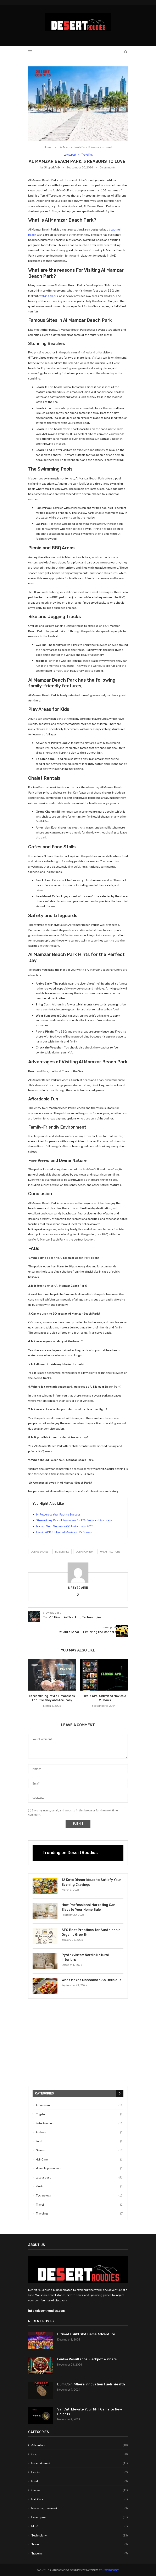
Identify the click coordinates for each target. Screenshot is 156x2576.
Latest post (79, 2177)
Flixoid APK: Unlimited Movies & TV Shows (64, 1532)
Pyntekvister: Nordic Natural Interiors (85, 1957)
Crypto (79, 2114)
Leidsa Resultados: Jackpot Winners (87, 2359)
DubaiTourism (84, 1551)
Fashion (79, 2132)
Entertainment (79, 2123)
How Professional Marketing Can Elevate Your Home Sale (88, 1907)
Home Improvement (79, 2168)
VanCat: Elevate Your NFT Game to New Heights (89, 2412)
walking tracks (48, 296)
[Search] (126, 52)
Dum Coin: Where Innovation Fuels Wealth (91, 2384)
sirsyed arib (52, 167)
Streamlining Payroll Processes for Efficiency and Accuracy (74, 1520)
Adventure (79, 2105)
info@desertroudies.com (46, 2311)
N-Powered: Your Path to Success (58, 1514)
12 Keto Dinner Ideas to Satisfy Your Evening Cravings (91, 1882)
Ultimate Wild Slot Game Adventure (86, 2334)
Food (79, 2141)
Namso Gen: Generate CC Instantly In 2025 (64, 1526)
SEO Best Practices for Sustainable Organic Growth (91, 1932)
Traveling (79, 2214)
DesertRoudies (110, 2570)
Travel (79, 2205)
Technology (79, 2195)
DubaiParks (62, 1551)
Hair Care (79, 2159)
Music (79, 2186)
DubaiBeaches (39, 1551)
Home (47, 147)
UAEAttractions (110, 1551)
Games (79, 2150)
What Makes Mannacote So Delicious (91, 1980)
